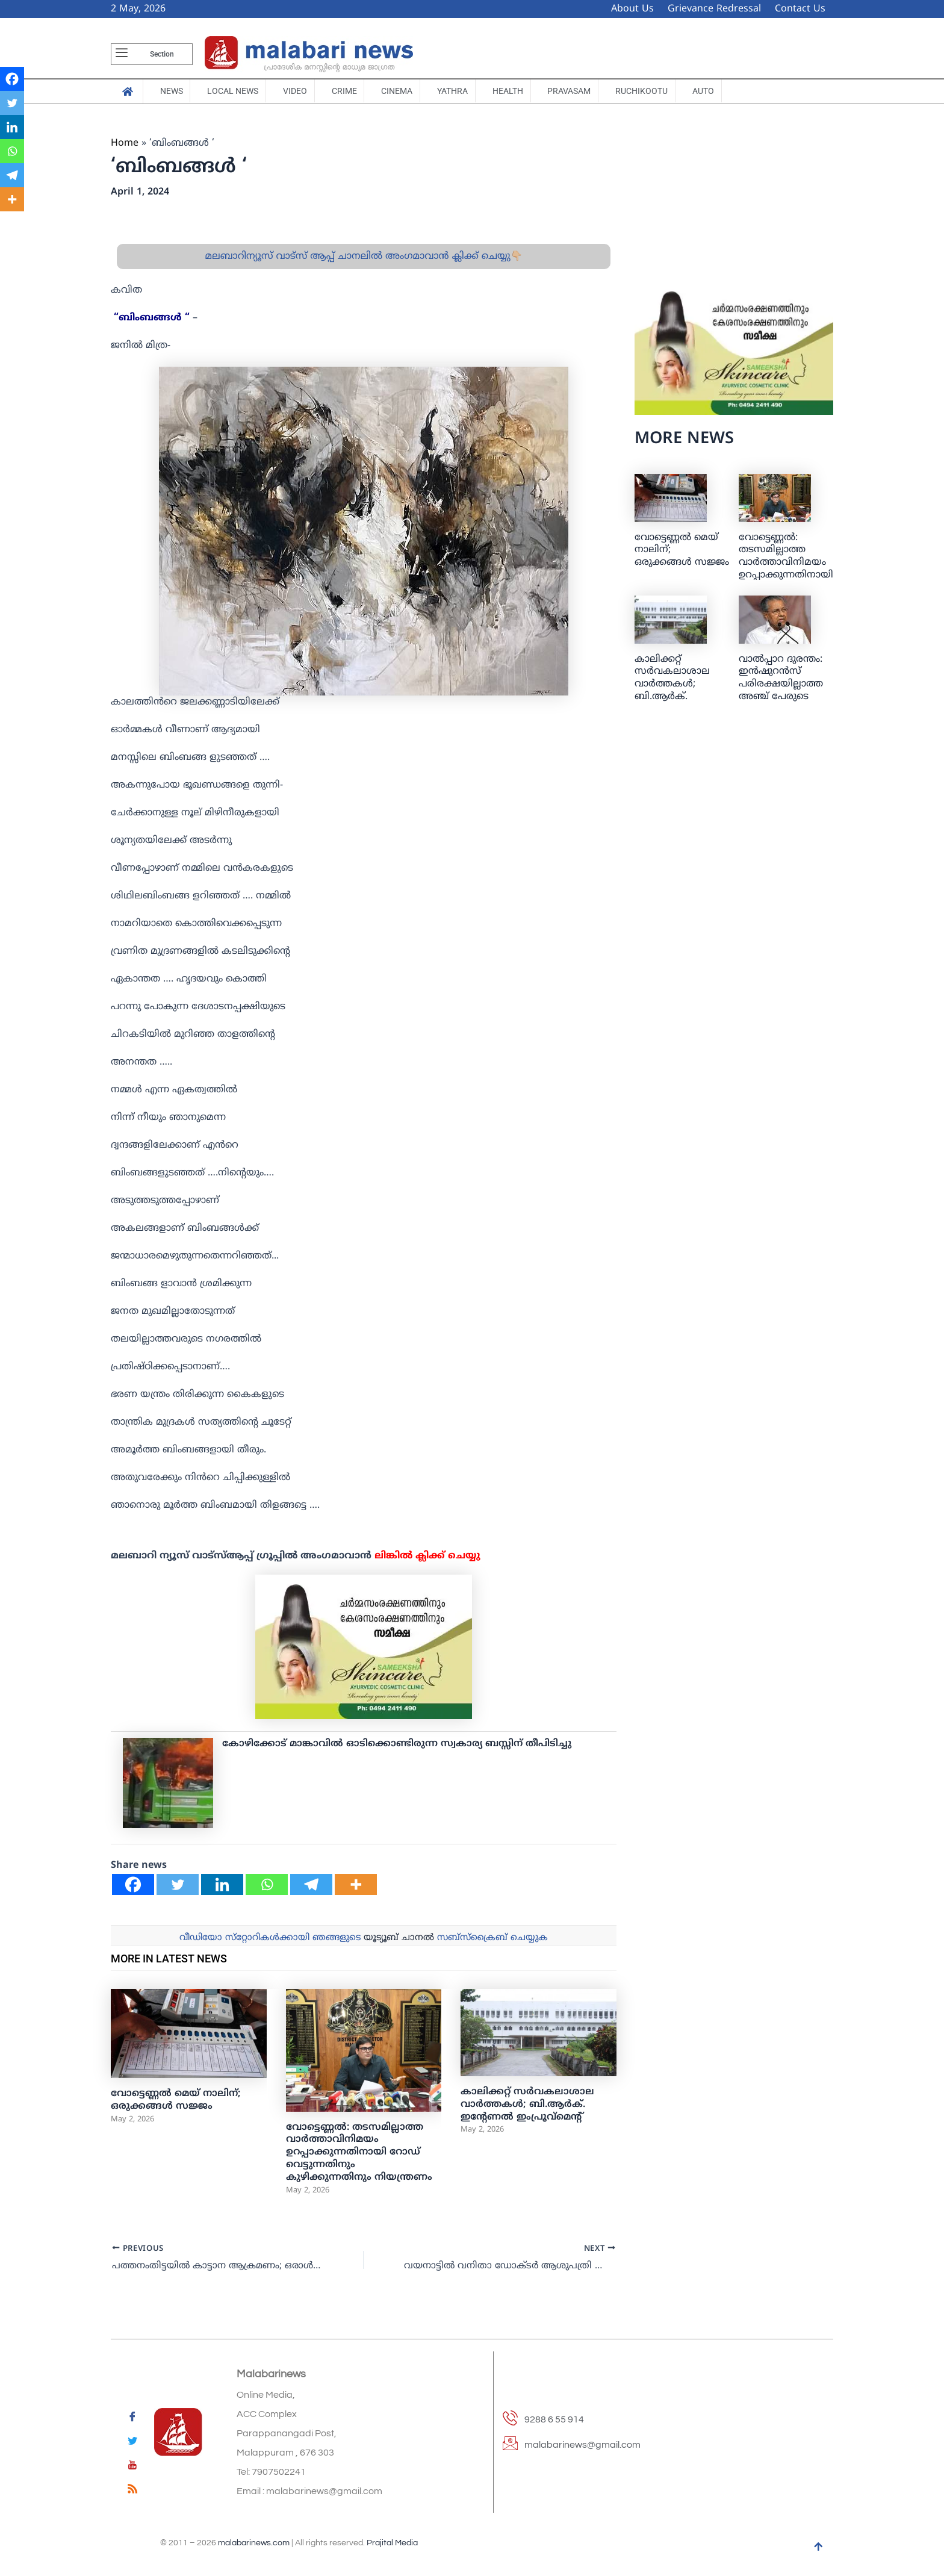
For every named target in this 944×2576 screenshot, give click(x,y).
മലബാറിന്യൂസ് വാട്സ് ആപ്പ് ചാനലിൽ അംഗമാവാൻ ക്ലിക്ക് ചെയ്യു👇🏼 (363, 260)
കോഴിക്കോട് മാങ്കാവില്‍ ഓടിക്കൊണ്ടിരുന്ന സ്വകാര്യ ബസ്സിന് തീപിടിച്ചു (396, 1747)
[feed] (132, 2491)
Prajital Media (392, 2543)
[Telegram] (311, 1888)
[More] (356, 1888)
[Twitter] (178, 1888)
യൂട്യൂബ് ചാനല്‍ (399, 1941)
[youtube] (132, 2467)
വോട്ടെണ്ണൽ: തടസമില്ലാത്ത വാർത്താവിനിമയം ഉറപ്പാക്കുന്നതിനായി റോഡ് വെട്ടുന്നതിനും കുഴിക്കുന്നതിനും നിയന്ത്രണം (359, 2156)
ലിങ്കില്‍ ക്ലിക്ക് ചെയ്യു (427, 1560)
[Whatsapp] (267, 1888)
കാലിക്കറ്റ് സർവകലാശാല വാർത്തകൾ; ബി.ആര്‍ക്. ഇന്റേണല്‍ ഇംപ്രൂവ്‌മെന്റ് (527, 2108)
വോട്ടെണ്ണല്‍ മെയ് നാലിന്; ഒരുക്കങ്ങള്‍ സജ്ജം (176, 2104)
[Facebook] (133, 1888)
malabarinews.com (254, 2543)
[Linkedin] (222, 1888)
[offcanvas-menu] (121, 54)
